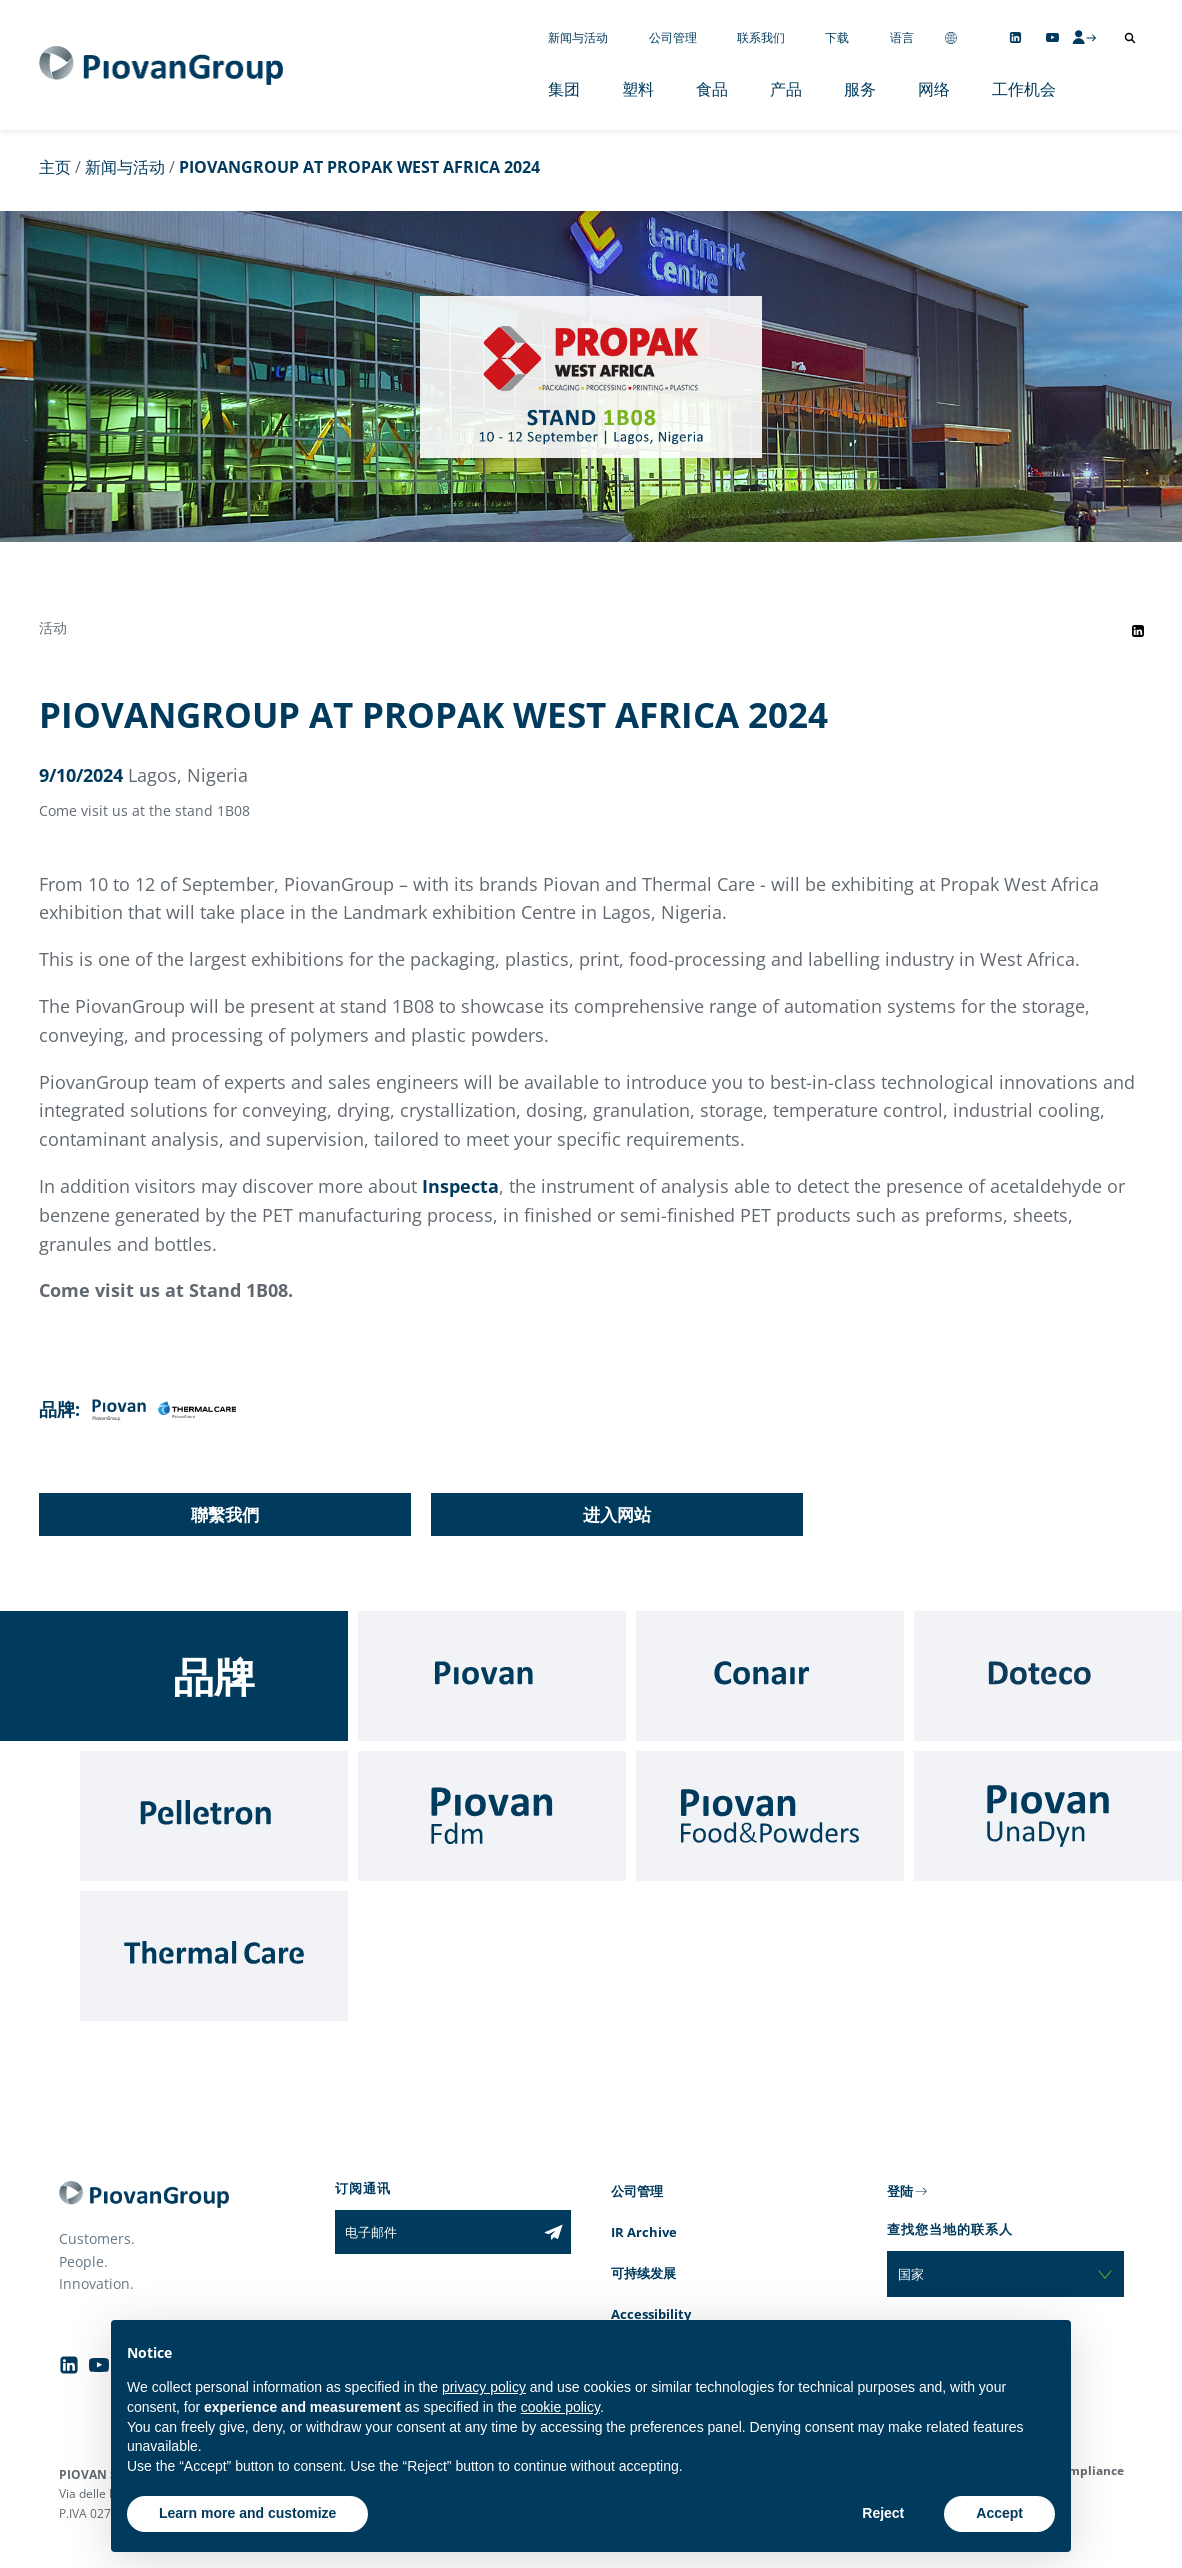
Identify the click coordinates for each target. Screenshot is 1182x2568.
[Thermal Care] (214, 1956)
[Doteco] (1048, 1676)
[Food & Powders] (770, 1816)
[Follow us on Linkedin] (1015, 37)
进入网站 (617, 1514)
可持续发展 (643, 2273)
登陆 (900, 2191)
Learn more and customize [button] (247, 2513)
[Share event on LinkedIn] (1138, 631)
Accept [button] (999, 2513)
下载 (837, 37)
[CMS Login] (1084, 37)
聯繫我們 (225, 1514)
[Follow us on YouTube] (1052, 37)
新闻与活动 (578, 37)
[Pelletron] (214, 1816)
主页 (55, 167)
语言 (902, 37)
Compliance (1088, 2470)
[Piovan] (492, 1676)
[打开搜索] (1130, 38)
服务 (860, 89)
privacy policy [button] (484, 2387)
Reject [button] (883, 2513)
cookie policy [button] (560, 2407)
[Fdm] (492, 1816)
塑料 (638, 89)
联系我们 (761, 37)
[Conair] (770, 1676)
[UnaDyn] (1048, 1816)
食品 (712, 89)
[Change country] (951, 37)
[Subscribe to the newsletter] (553, 2232)
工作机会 (1024, 89)
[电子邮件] (435, 2232)
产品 (786, 89)
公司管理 (673, 37)
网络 (934, 89)
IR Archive (644, 2232)
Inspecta (460, 1186)
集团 (564, 89)
